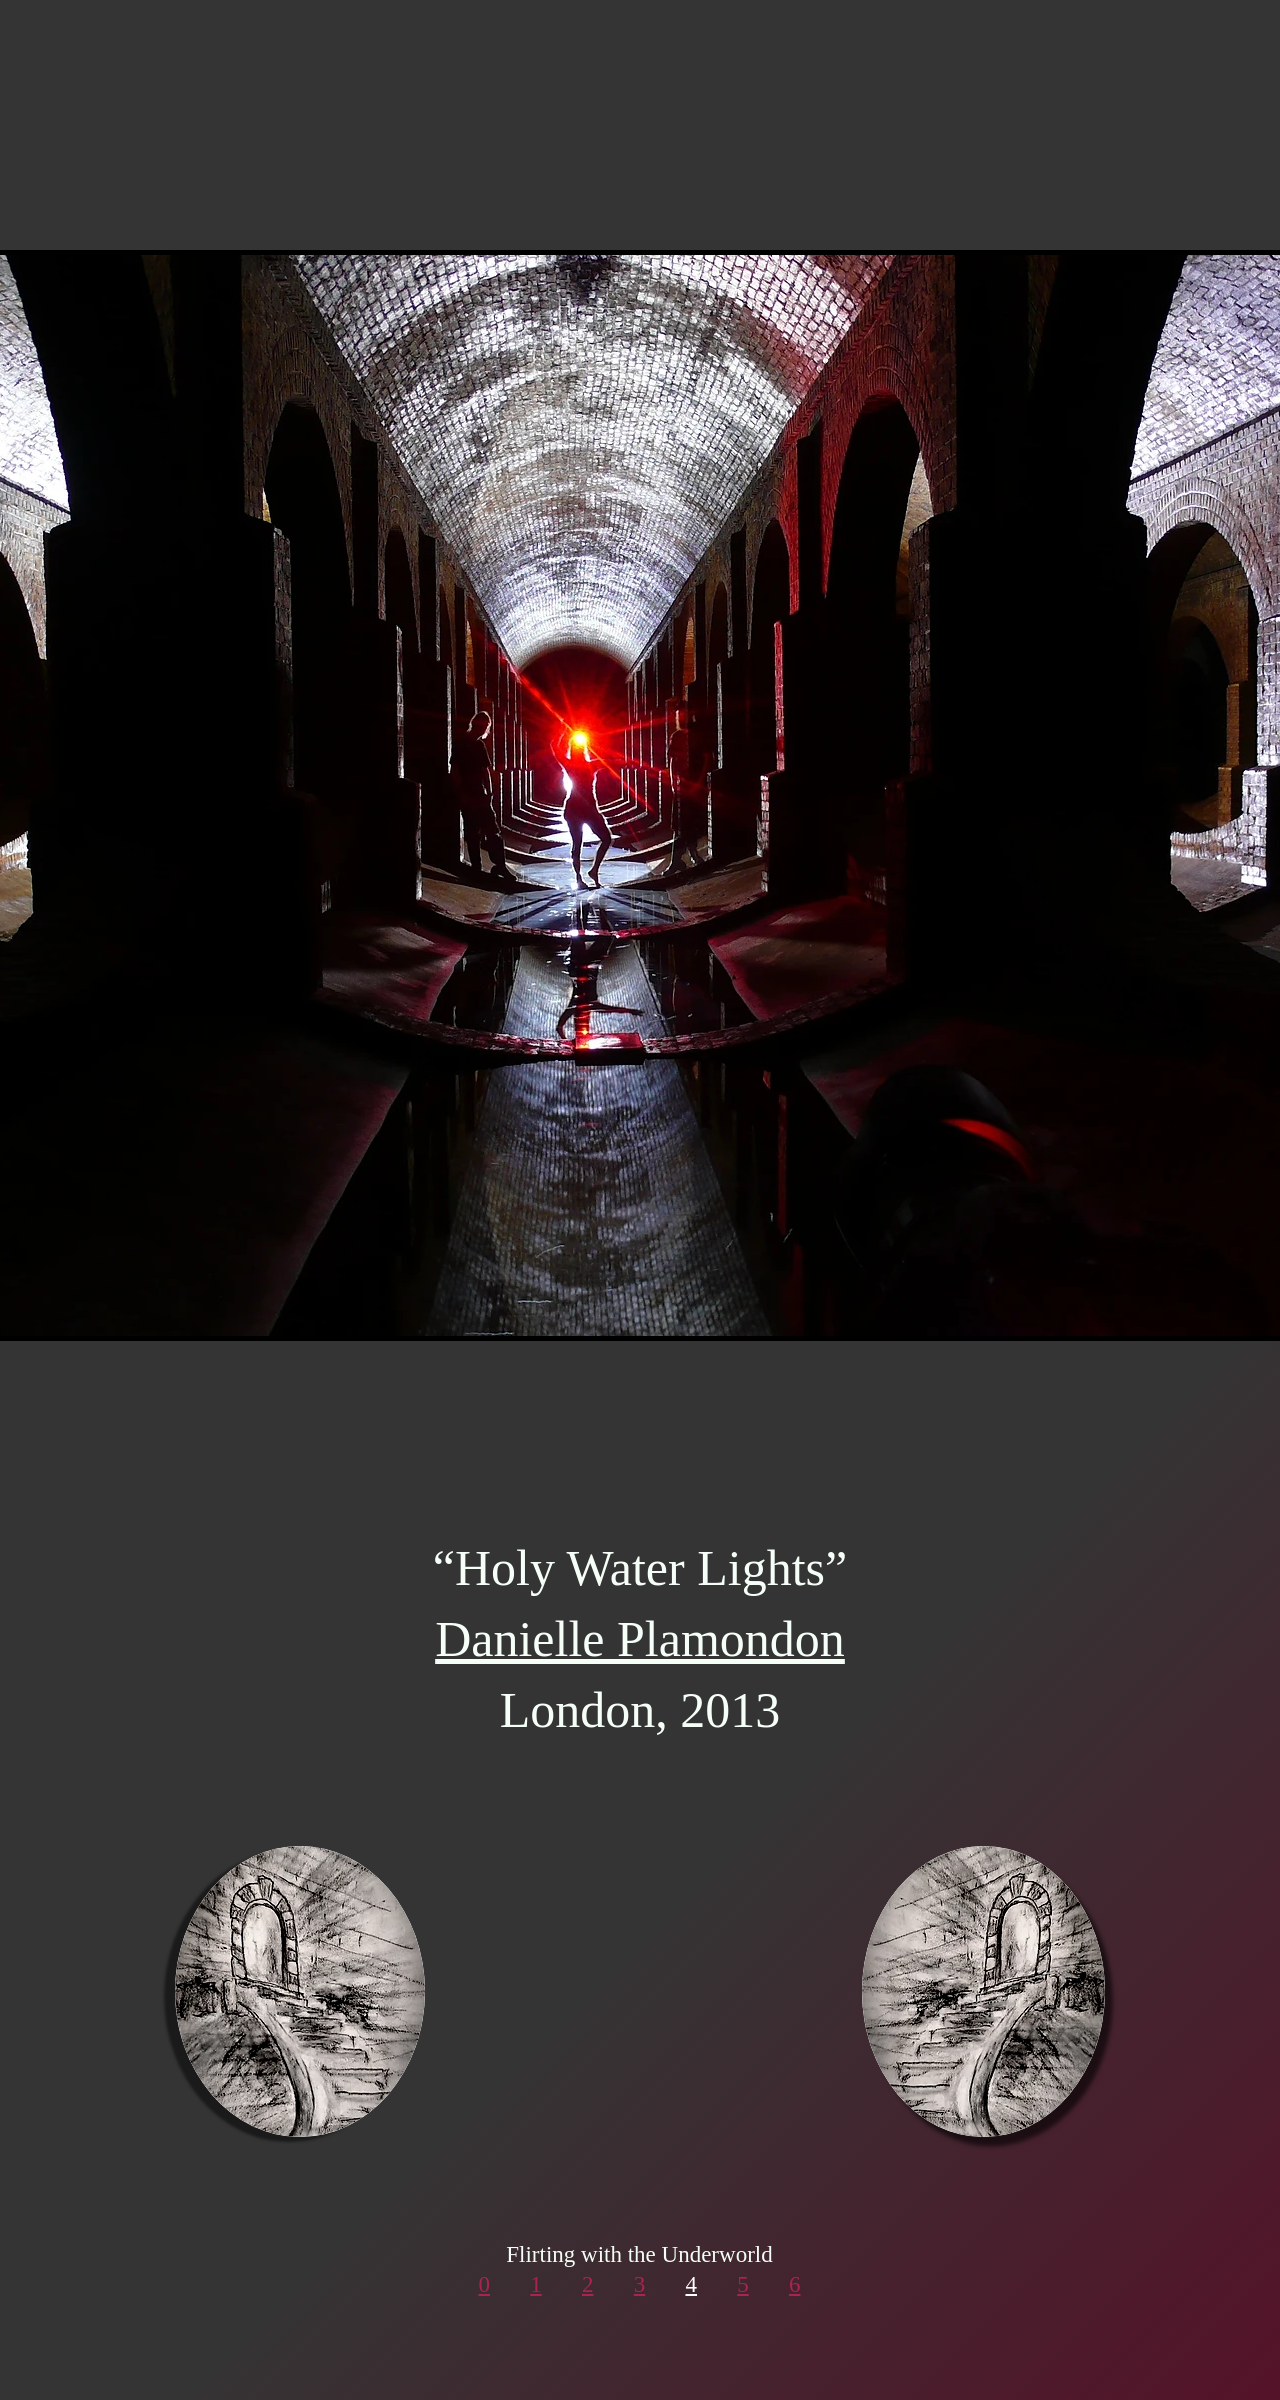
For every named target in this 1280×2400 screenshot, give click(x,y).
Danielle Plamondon (640, 1639)
